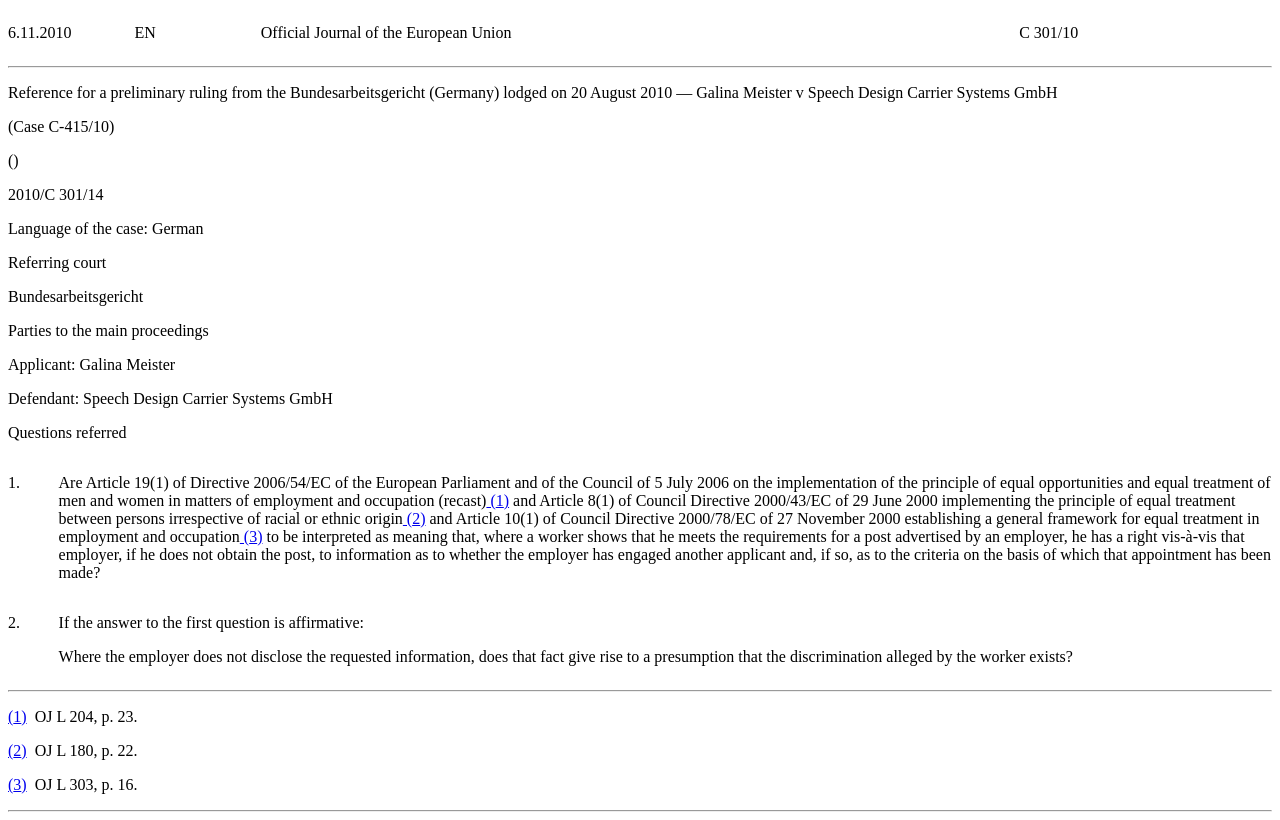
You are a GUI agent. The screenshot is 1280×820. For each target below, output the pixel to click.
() (497, 500)
